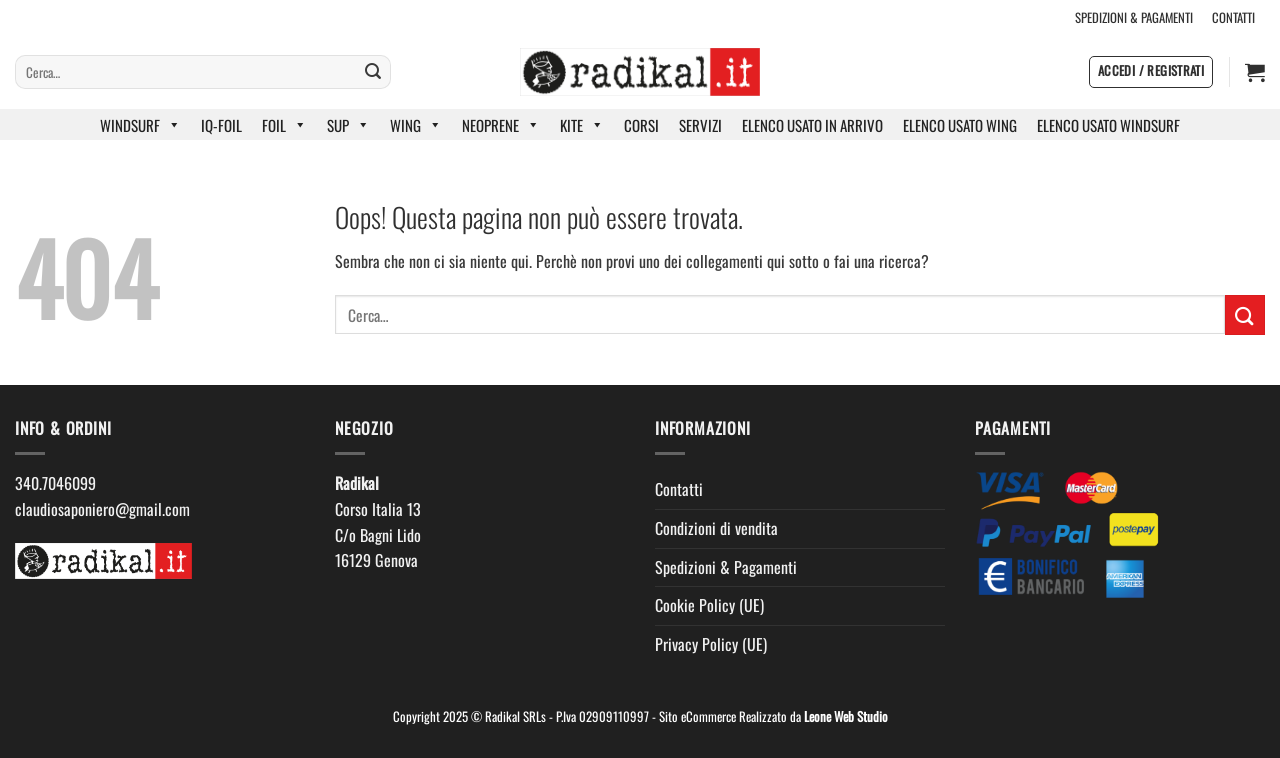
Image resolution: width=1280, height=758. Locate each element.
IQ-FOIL (221, 125)
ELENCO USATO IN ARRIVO (812, 125)
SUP (348, 125)
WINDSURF (140, 125)
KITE (582, 125)
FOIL (284, 125)
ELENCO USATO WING (960, 125)
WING (416, 125)
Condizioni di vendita (716, 528)
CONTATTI (1233, 17)
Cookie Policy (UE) (709, 605)
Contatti (679, 489)
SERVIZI (700, 125)
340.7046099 (55, 483)
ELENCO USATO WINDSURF (1108, 125)
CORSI (641, 125)
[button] (1151, 72)
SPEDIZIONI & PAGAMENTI (1134, 17)
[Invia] (373, 72)
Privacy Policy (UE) (711, 644)
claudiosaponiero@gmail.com (102, 509)
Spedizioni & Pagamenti (726, 567)
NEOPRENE (501, 125)
